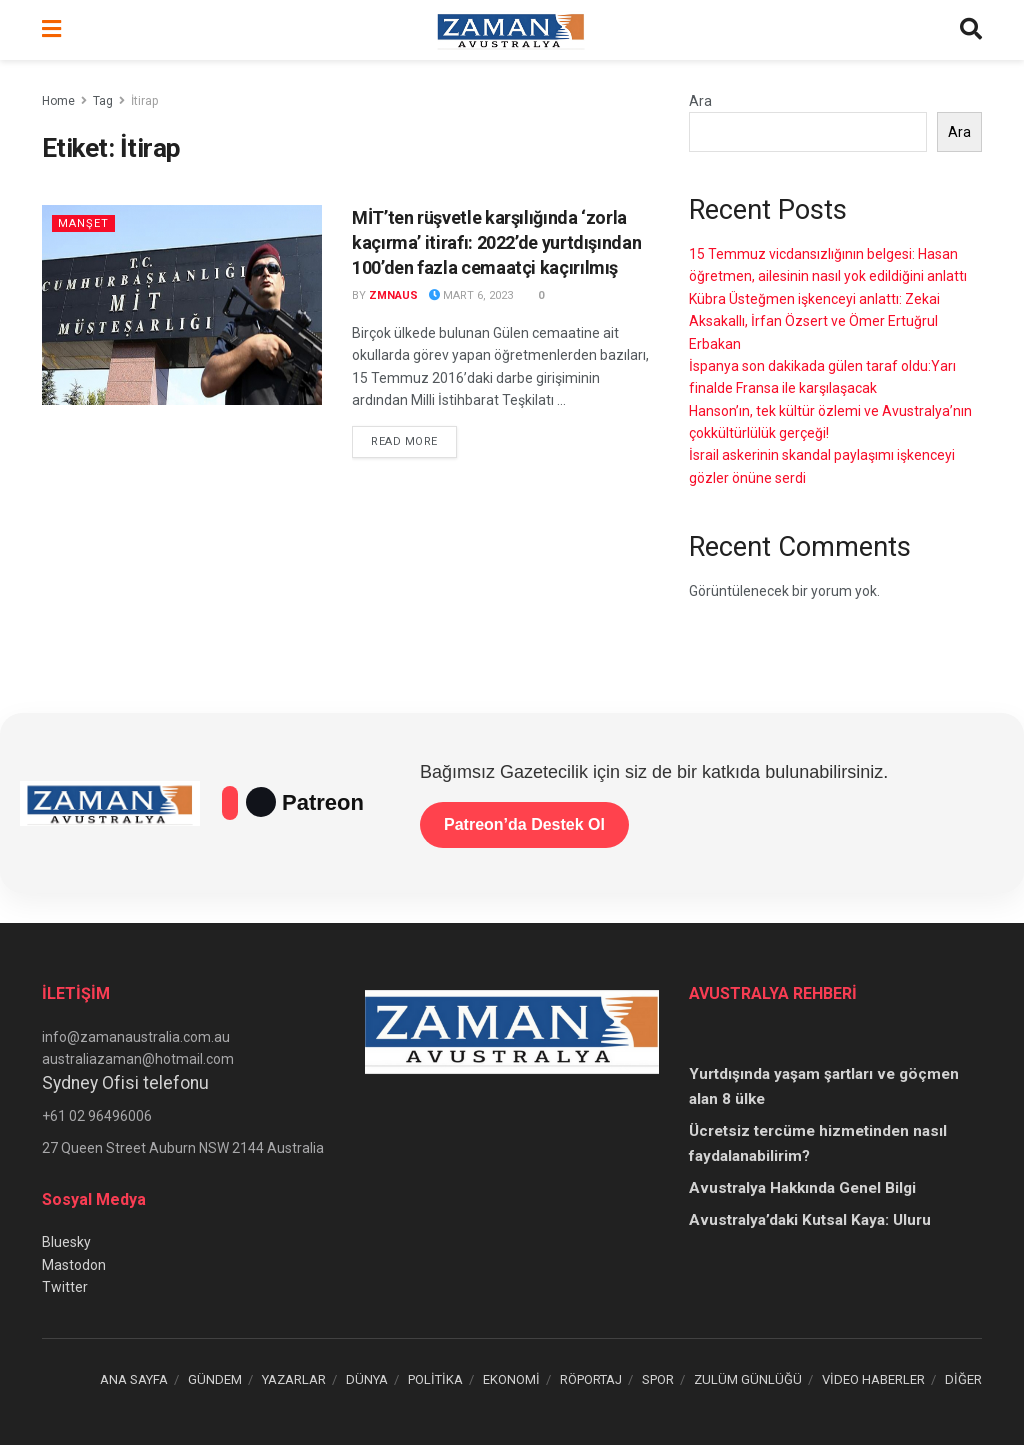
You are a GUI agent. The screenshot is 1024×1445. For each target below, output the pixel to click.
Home (58, 101)
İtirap (144, 101)
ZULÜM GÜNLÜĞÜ (748, 1379)
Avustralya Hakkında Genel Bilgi (802, 1188)
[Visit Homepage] (511, 30)
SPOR (658, 1379)
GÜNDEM (215, 1379)
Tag (103, 101)
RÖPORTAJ (591, 1379)
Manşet (83, 223)
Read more (414, 440)
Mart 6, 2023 (471, 295)
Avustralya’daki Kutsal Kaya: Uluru (810, 1220)
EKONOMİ (511, 1379)
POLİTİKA (435, 1379)
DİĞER (963, 1379)
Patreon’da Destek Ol (524, 824)
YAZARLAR (294, 1379)
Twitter (65, 1287)
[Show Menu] (51, 30)
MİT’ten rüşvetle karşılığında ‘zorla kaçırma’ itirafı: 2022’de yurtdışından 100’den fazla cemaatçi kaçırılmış (496, 242)
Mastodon (74, 1265)
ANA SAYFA (134, 1379)
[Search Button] (971, 30)
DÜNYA (367, 1379)
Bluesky (66, 1242)
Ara (700, 101)
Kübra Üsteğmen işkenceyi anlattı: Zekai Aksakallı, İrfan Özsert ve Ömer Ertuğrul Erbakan (814, 321)
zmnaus (393, 295)
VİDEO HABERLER (873, 1379)
